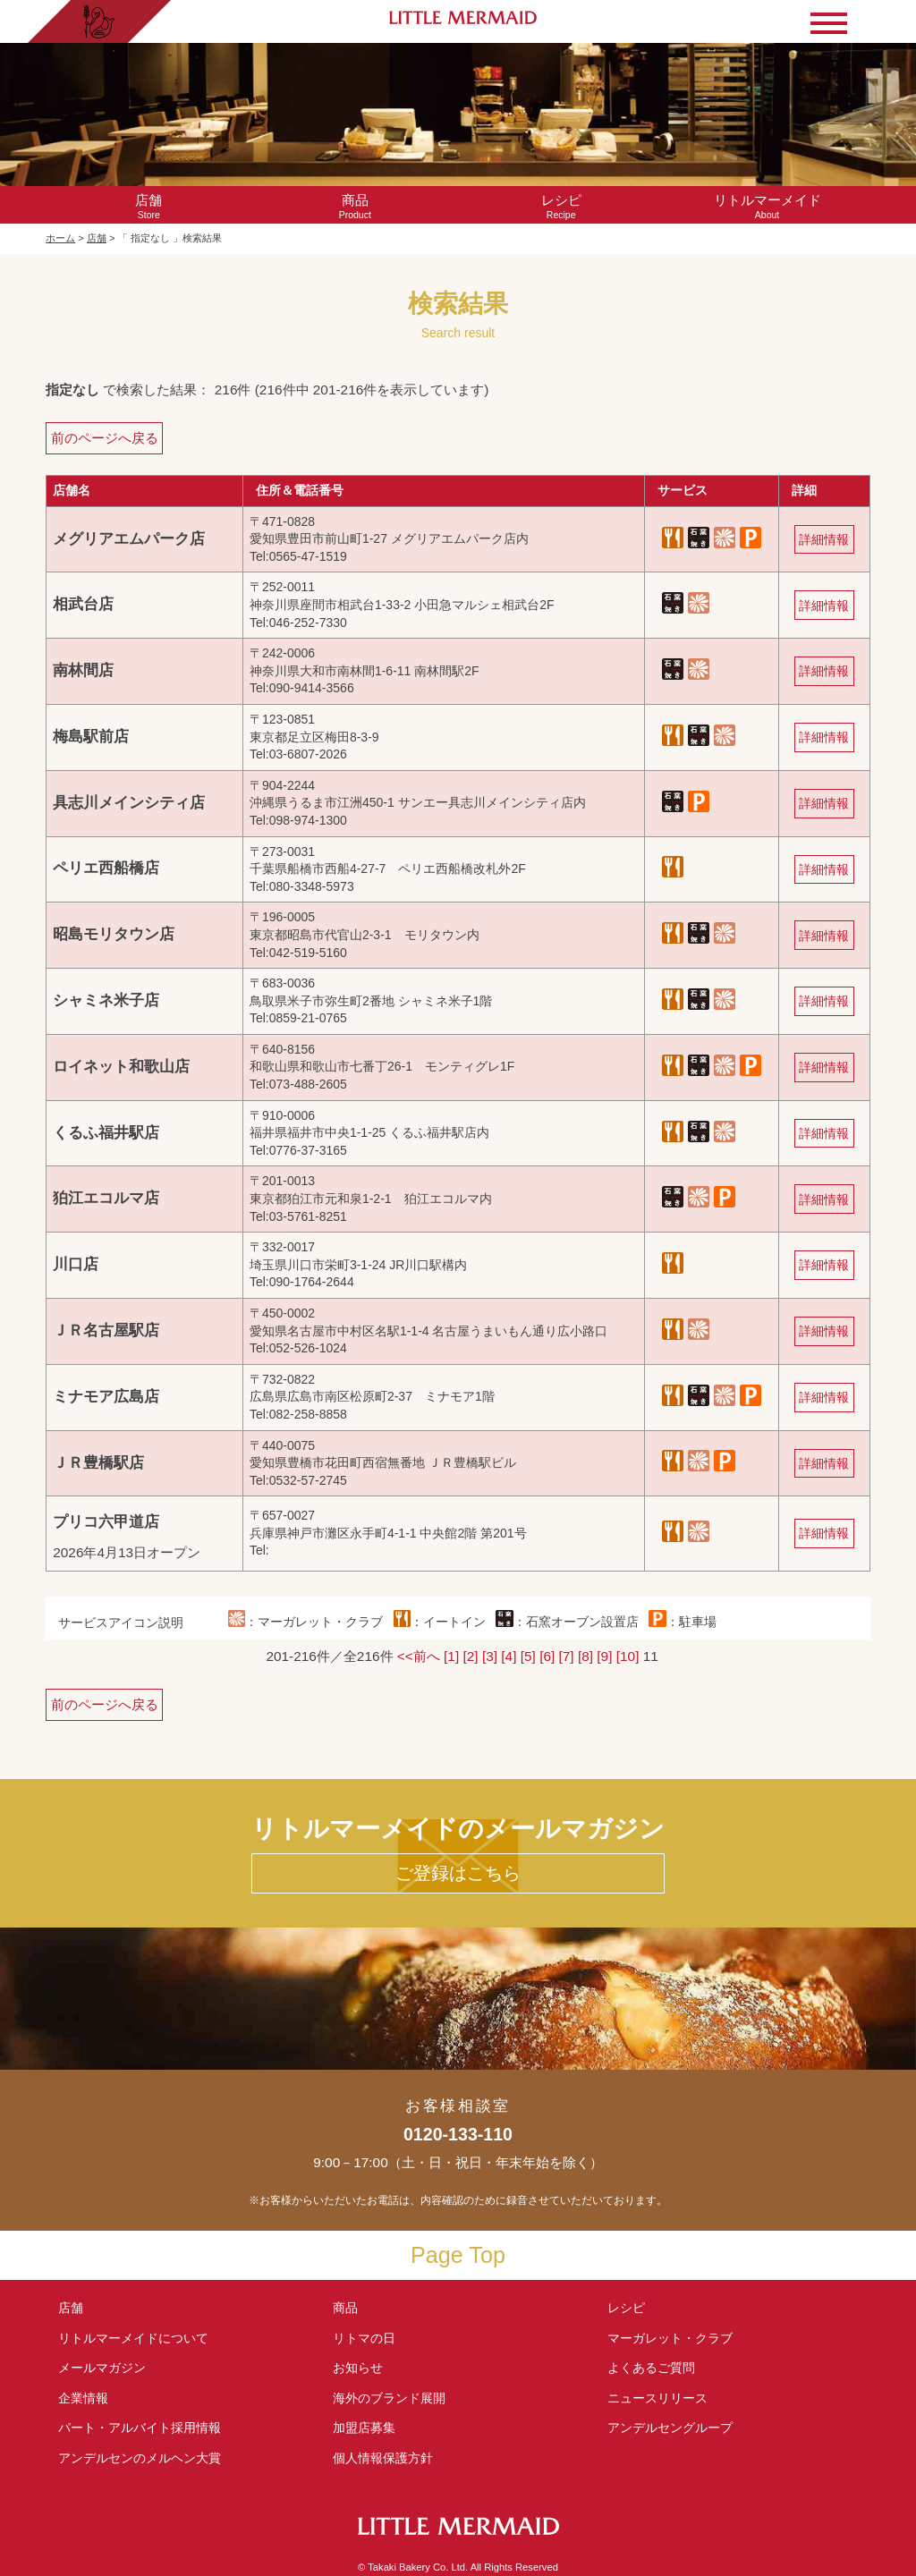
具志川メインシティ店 (129, 802)
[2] (471, 1656)
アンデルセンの (139, 2458)
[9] (604, 1656)
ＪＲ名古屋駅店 (106, 1330)
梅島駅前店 (91, 736)
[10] (628, 1656)
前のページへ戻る (104, 437)
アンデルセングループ (676, 2427)
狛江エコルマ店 (106, 1198)
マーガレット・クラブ (670, 2338)
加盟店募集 (370, 2427)
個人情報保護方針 (383, 2458)
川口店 (75, 1264)
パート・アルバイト (139, 2427)
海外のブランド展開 (389, 2398)
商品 (345, 2308)
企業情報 (83, 2398)
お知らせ (358, 2367)
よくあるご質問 (651, 2367)
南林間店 (83, 670)
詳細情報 (824, 539)
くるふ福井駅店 (106, 1132)
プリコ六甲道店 (106, 1521)
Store (148, 206)
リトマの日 (364, 2338)
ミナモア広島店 (106, 1396)
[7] (566, 1656)
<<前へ (418, 1656)
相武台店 (83, 604)
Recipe (561, 206)
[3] (489, 1656)
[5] (528, 1656)
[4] (508, 1656)
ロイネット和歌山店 (121, 1066)
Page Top (458, 2254)
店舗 (96, 238)
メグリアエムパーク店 (129, 538)
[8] (585, 1656)
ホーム (60, 238)
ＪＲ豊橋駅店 (98, 1462)
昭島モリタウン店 (113, 934)
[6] (547, 1656)
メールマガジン (102, 2367)
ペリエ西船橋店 (106, 868)
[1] (451, 1656)
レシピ (632, 2308)
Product (355, 206)
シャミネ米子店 (106, 1000)
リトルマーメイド (133, 2338)
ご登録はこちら (458, 1873)
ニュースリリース (657, 2398)
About (766, 206)
